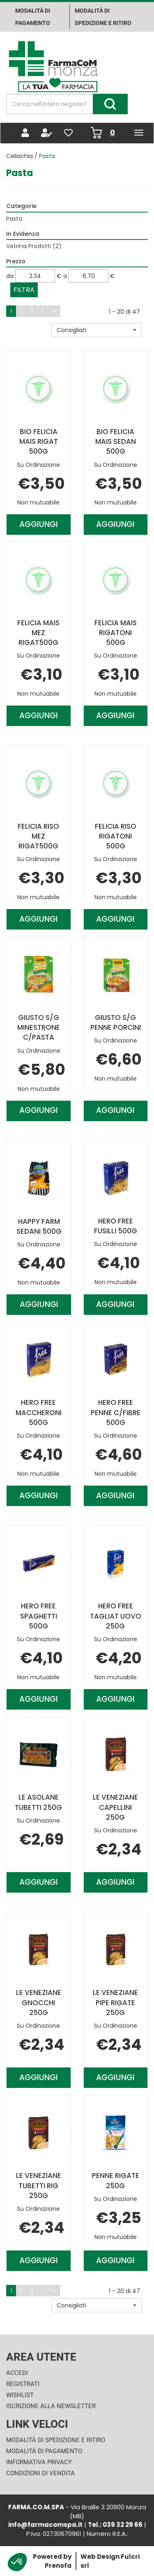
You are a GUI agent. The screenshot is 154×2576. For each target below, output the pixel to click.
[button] (96, 330)
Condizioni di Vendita (40, 2473)
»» (53, 311)
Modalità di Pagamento (44, 2451)
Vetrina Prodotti (34, 246)
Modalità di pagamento (32, 16)
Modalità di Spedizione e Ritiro (55, 2440)
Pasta (14, 219)
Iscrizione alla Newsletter (51, 2406)
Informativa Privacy (39, 2462)
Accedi (17, 2373)
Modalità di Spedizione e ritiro (103, 16)
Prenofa (58, 2565)
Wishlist (20, 2395)
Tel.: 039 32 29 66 (115, 2524)
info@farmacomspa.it (45, 2524)
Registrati (22, 2384)
